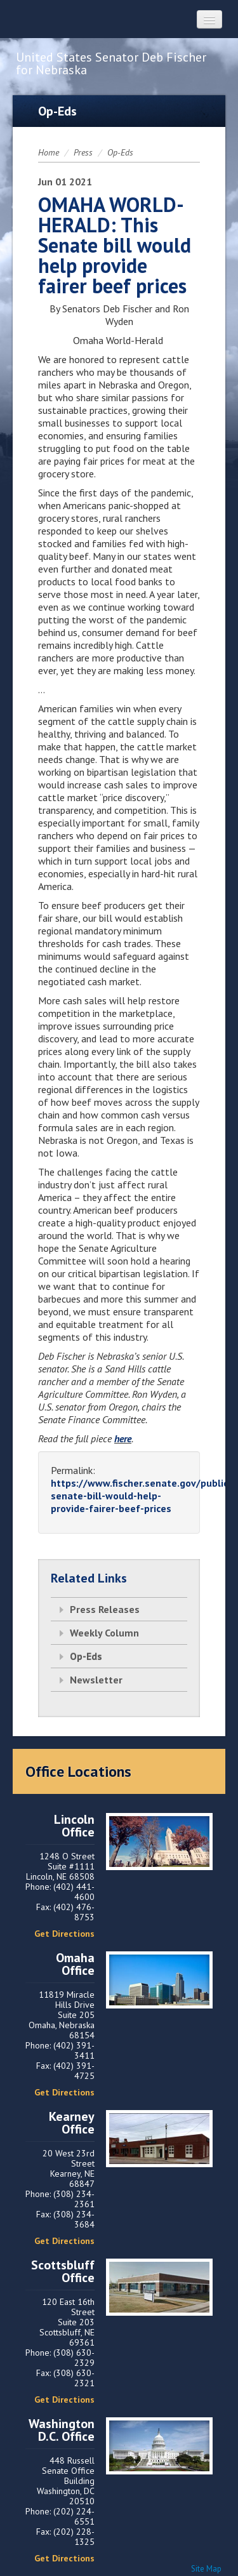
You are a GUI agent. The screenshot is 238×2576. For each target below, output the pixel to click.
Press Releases (105, 1609)
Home (48, 152)
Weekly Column (104, 1632)
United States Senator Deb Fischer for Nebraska (111, 63)
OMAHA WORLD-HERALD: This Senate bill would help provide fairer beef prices (114, 245)
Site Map (206, 2568)
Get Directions (64, 1934)
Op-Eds (120, 152)
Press (83, 152)
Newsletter (96, 1679)
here (122, 1438)
